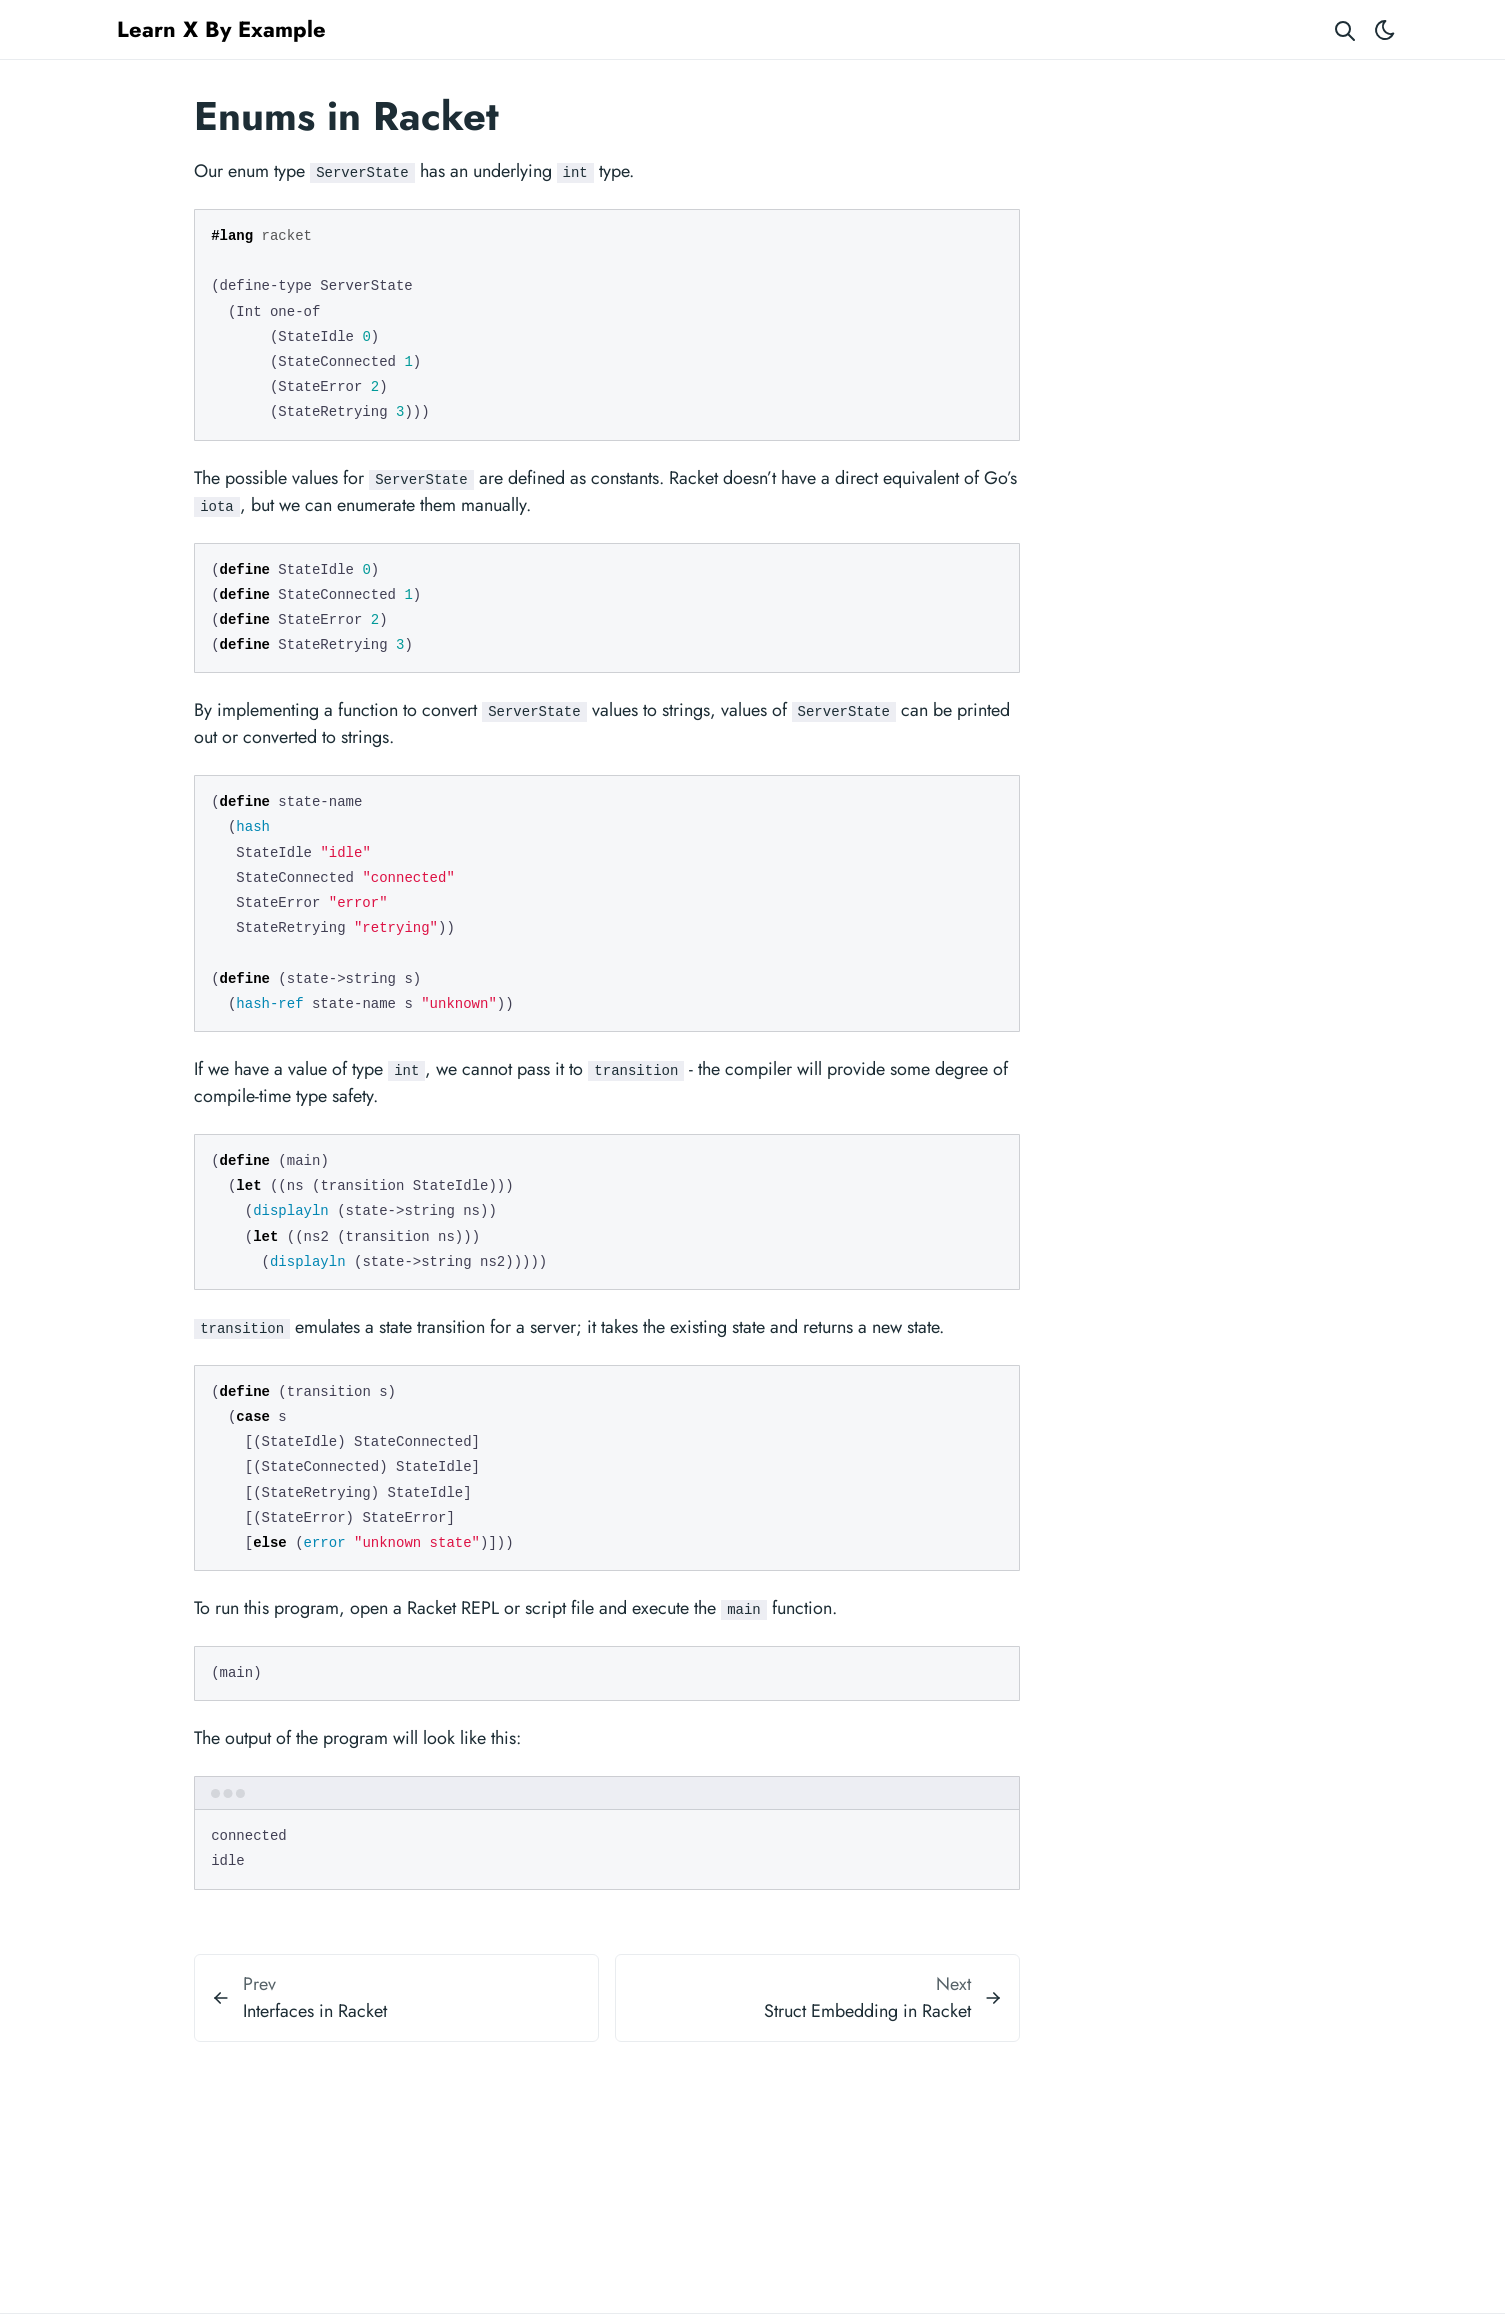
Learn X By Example (221, 29)
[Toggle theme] (1385, 29)
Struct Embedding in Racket (867, 2011)
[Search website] (1345, 29)
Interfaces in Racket (315, 2011)
